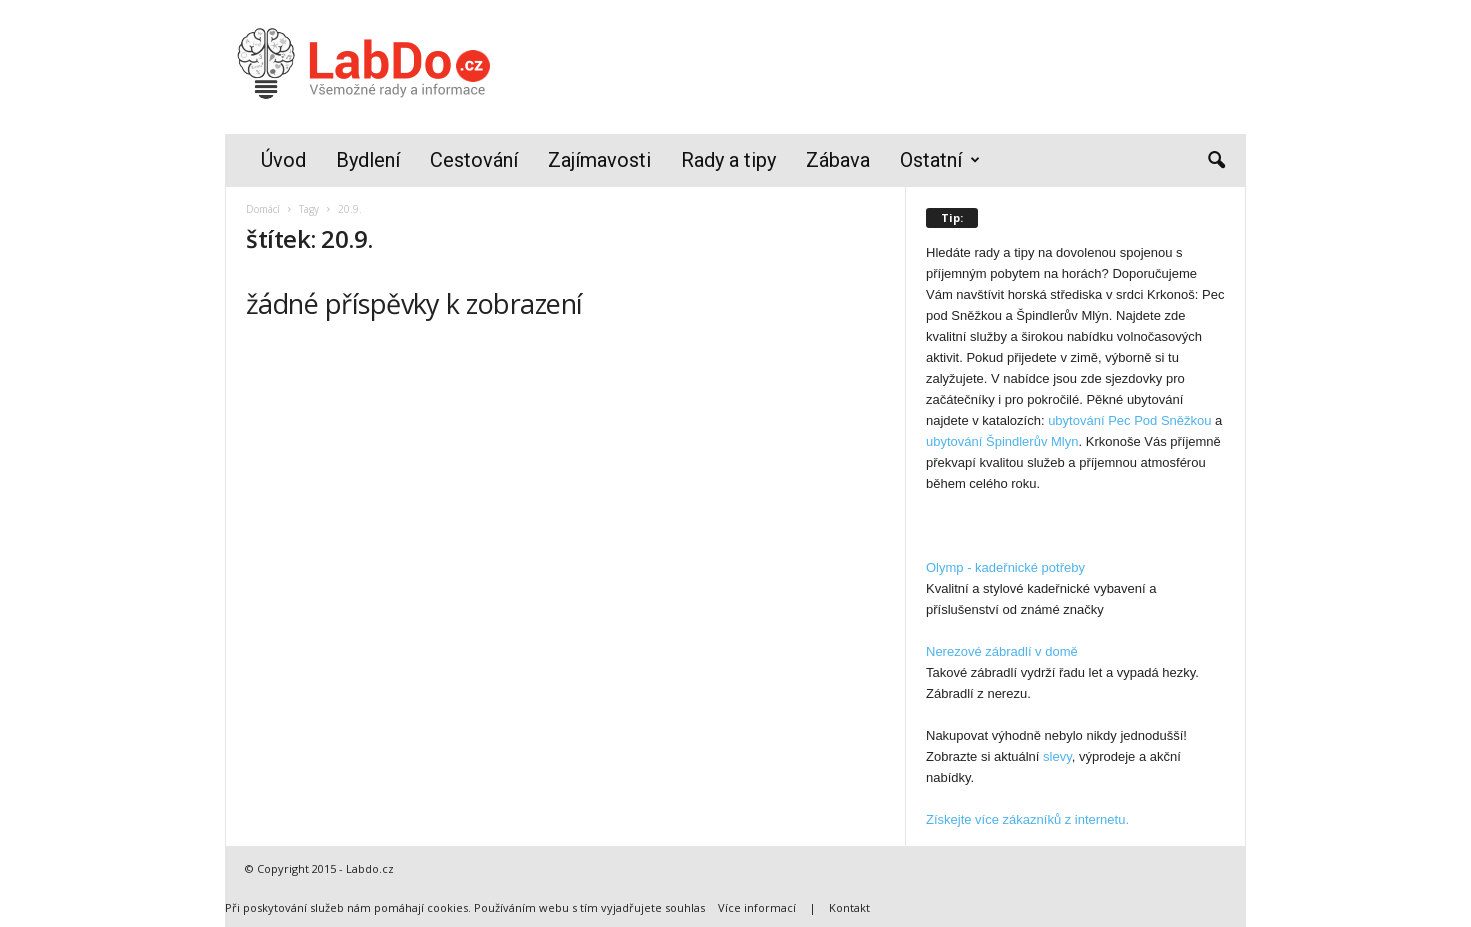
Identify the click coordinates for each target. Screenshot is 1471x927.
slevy (1057, 756)
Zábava (838, 160)
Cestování (474, 160)
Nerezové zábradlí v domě (1002, 651)
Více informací (757, 907)
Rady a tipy (728, 160)
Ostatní (940, 160)
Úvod (283, 160)
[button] (1216, 161)
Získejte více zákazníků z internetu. (1027, 819)
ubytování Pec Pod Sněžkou (1129, 420)
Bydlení (368, 160)
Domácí (263, 209)
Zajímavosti (599, 160)
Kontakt (849, 907)
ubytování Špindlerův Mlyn (1002, 441)
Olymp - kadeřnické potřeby (1005, 567)
